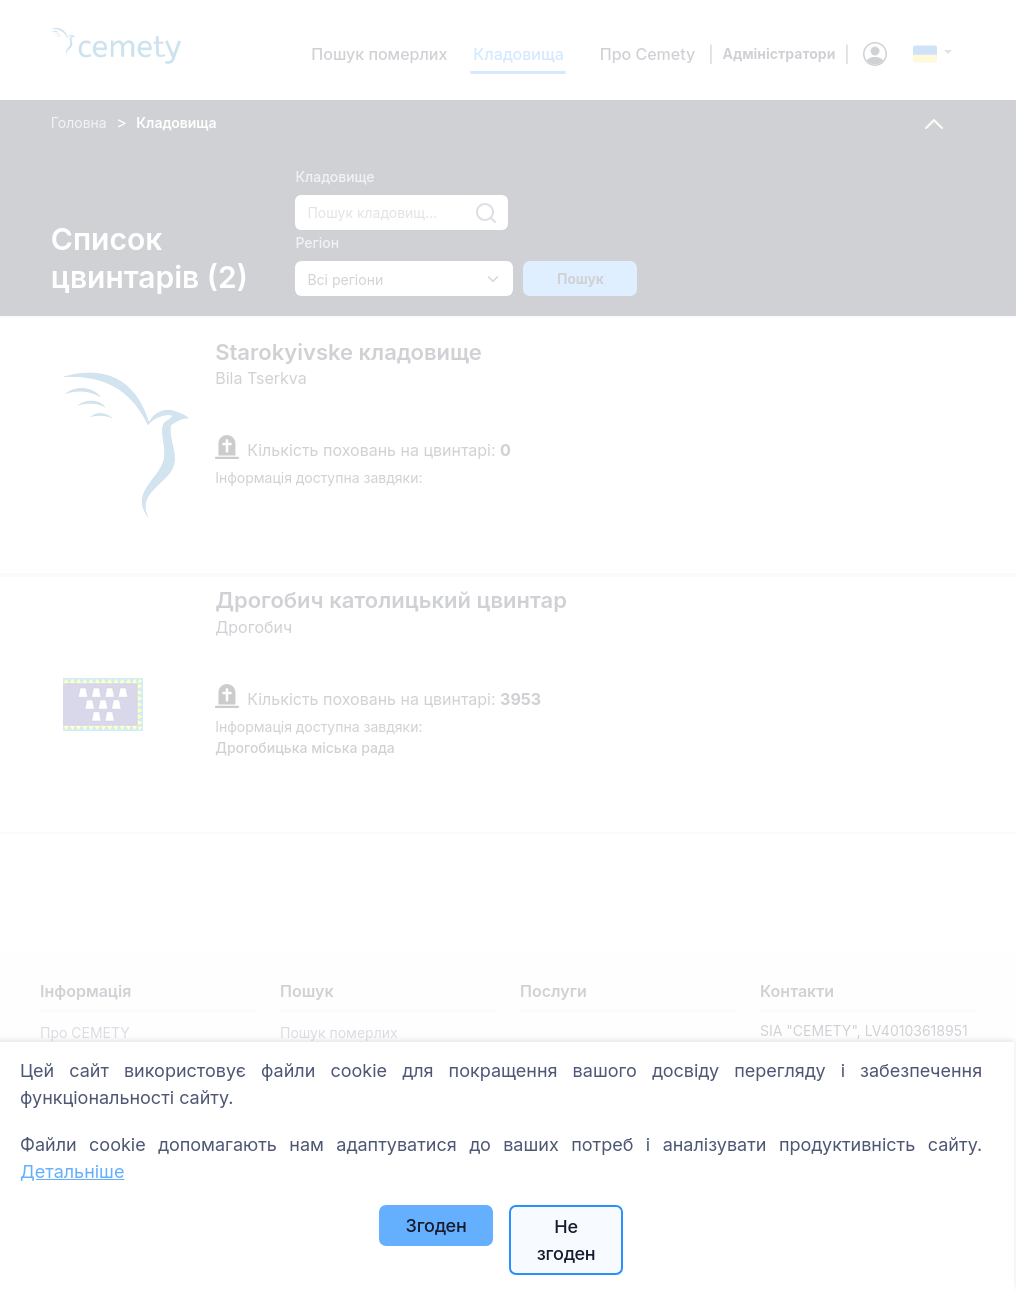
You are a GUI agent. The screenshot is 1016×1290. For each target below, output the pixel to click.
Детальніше (72, 1171)
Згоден (436, 1225)
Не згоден (566, 1240)
